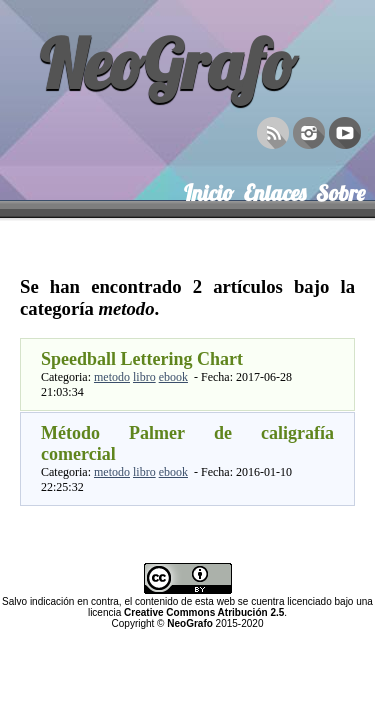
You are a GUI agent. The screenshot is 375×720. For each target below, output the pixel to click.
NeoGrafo (168, 63)
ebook (173, 377)
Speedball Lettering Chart (142, 359)
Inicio (209, 189)
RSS (273, 131)
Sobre (340, 189)
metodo (112, 377)
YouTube (345, 131)
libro (144, 377)
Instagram (309, 131)
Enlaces (275, 189)
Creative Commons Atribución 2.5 (204, 612)
